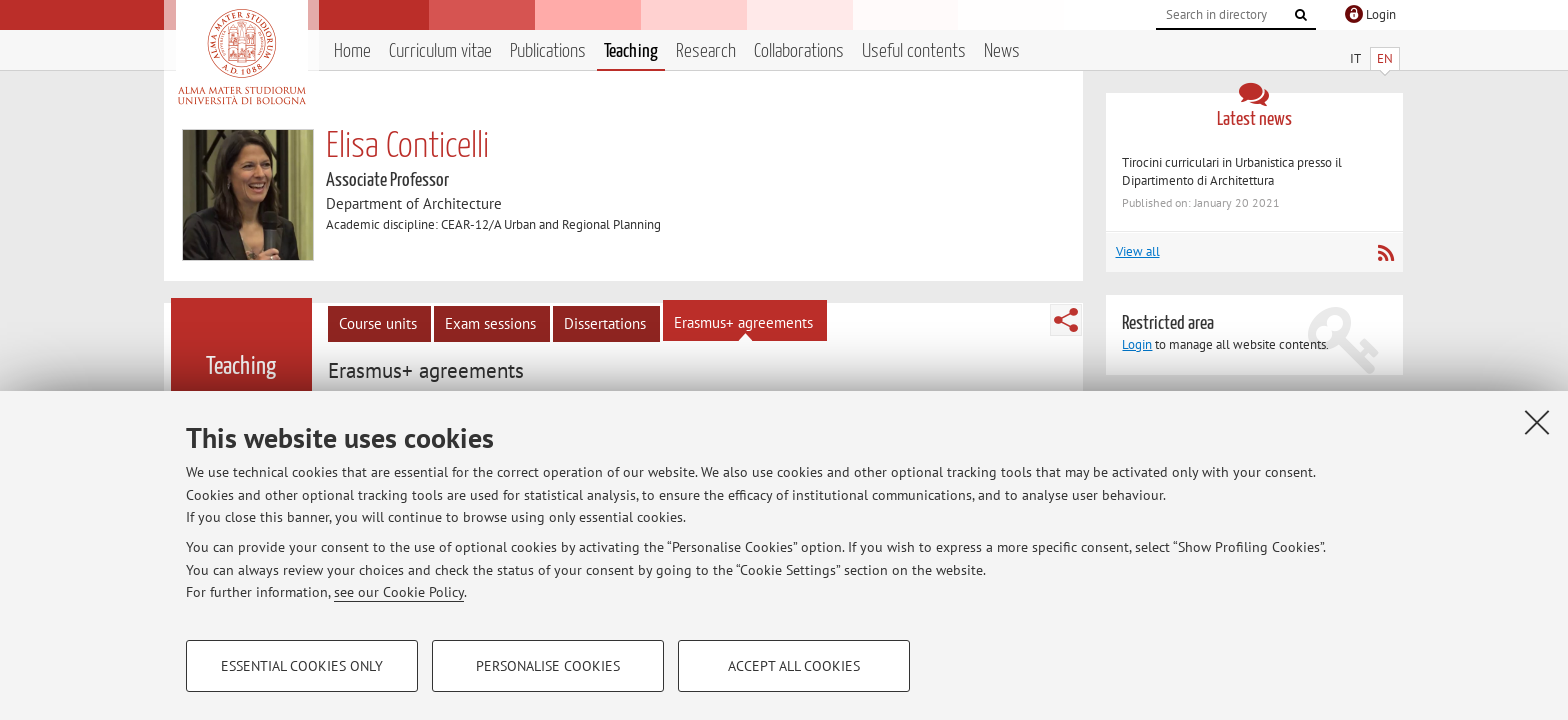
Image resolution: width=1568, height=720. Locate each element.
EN (1385, 58)
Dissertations (605, 323)
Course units (378, 323)
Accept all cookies (794, 666)
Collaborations (799, 51)
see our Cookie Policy (399, 592)
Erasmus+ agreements (743, 322)
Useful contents (914, 51)
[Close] (1537, 422)
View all (1138, 251)
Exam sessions (490, 323)
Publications (548, 51)
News (1002, 51)
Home (352, 51)
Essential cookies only (302, 666)
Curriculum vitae (440, 51)
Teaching (631, 51)
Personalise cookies (548, 666)
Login (1137, 344)
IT (1355, 58)
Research (706, 51)
